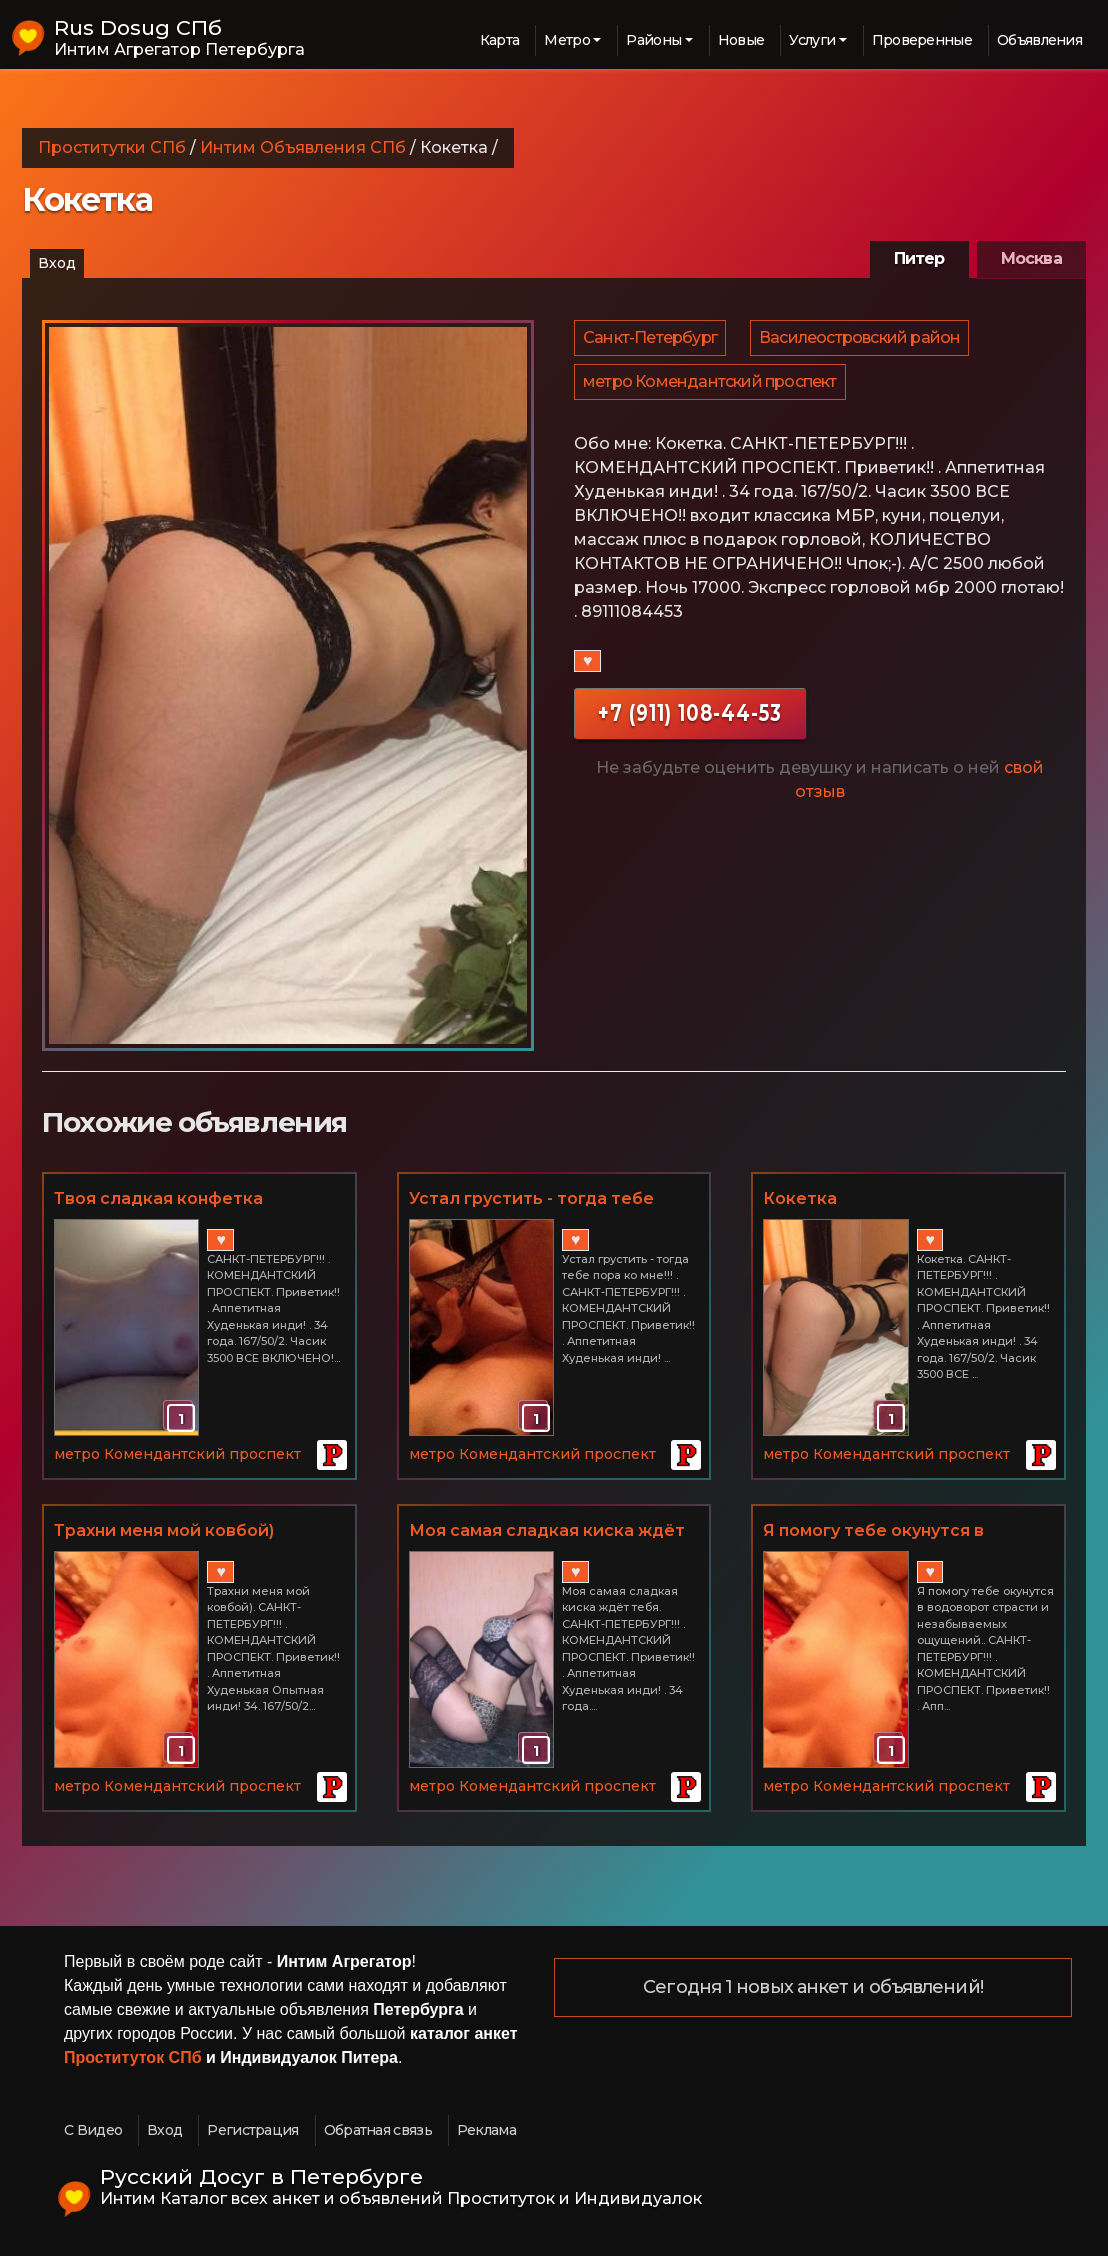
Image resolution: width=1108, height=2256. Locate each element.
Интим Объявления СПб (303, 147)
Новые (741, 40)
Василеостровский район (862, 341)
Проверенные (922, 40)
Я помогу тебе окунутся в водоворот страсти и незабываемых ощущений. (879, 1532)
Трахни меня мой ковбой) (164, 1530)
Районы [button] (653, 40)
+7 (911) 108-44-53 (690, 728)
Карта (500, 40)
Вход (57, 263)
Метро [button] (567, 40)
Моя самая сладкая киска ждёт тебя (547, 1532)
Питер (919, 258)
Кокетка (800, 1198)
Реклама (486, 2130)
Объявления (1039, 40)
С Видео (93, 2130)
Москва (1031, 258)
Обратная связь (378, 2130)
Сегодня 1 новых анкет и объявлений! (813, 1988)
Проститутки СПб (112, 147)
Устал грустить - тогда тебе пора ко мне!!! (531, 1200)
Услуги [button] (812, 40)
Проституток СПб (133, 2057)
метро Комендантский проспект (711, 393)
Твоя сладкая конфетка (158, 1198)
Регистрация (252, 2130)
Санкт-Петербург (651, 341)
